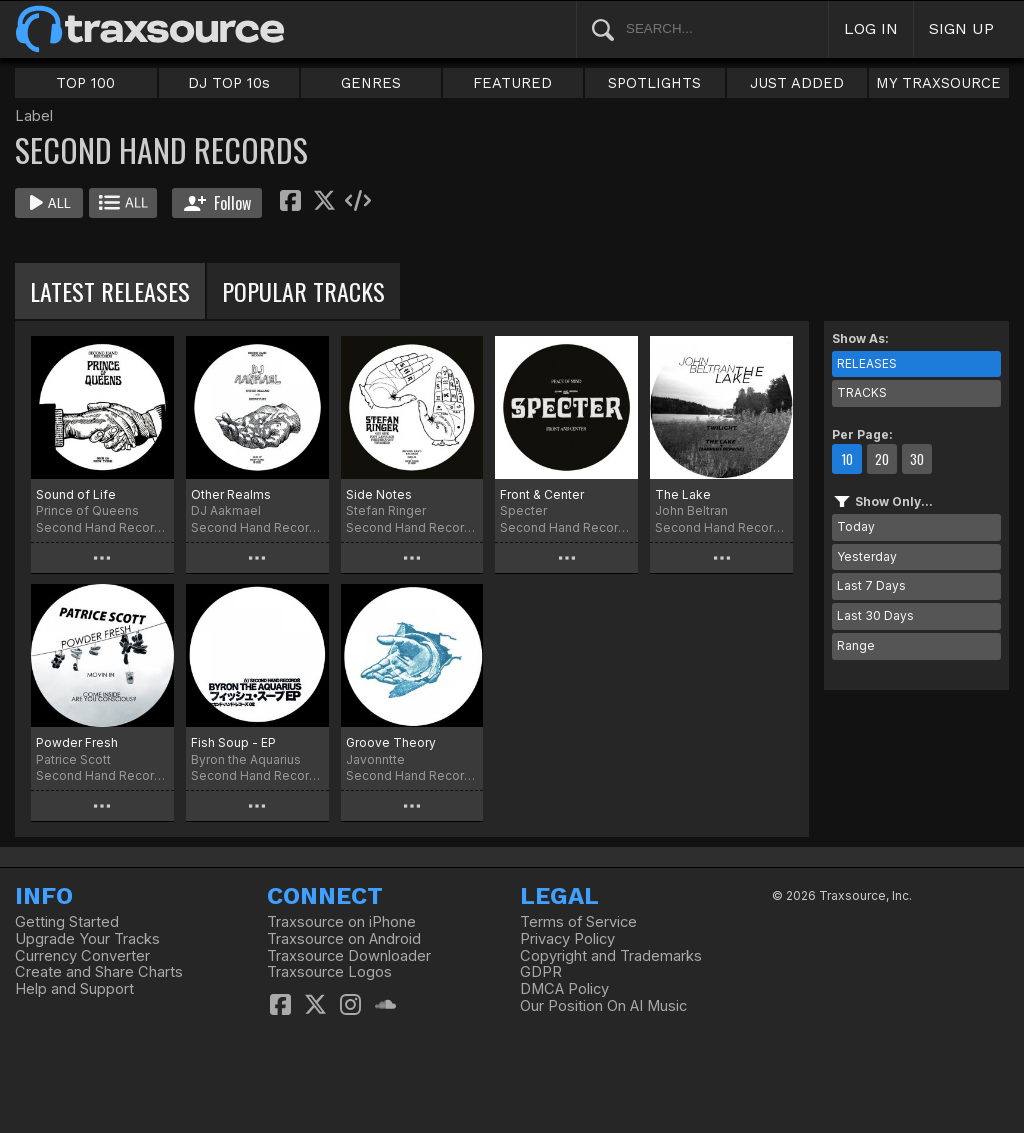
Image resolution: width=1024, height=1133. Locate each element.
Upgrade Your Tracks (87, 939)
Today (856, 526)
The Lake (683, 494)
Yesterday (867, 556)
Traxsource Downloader (349, 956)
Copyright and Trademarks (611, 956)
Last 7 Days (871, 585)
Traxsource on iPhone (341, 922)
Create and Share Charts (99, 972)
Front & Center (542, 494)
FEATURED (512, 83)
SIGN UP (961, 28)
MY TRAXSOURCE (938, 83)
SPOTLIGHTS (654, 83)
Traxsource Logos (329, 972)
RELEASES (867, 363)
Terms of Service (578, 922)
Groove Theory (391, 742)
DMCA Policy (564, 989)
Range (856, 645)
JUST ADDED (797, 83)
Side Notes (379, 494)
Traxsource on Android (344, 939)
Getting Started (67, 922)
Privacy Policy (567, 939)
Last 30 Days (875, 615)
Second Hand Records (102, 527)
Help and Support (74, 989)
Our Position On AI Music (603, 1006)
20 (882, 459)
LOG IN (871, 28)
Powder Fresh (77, 742)
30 (917, 459)
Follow (217, 203)
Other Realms (231, 494)
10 (847, 459)
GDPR (541, 972)
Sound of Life (76, 494)
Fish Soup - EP (233, 742)
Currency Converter (82, 956)
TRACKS (862, 392)
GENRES (371, 83)
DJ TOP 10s (229, 83)
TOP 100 (85, 83)
